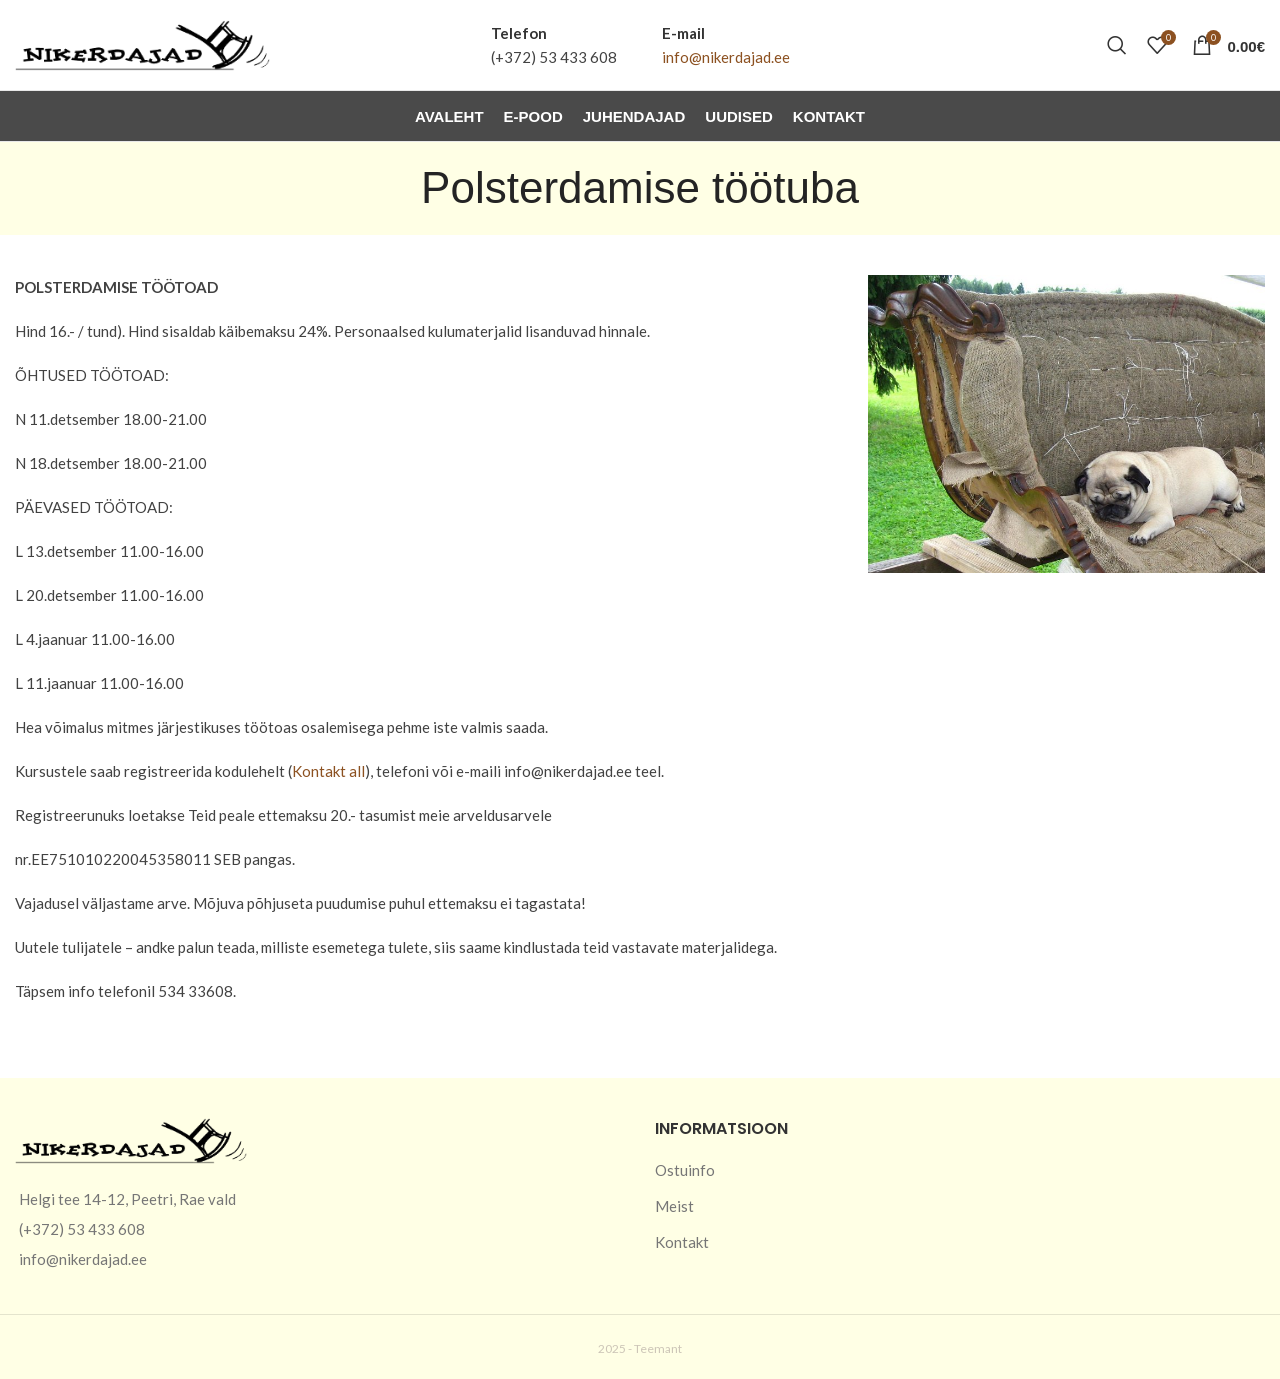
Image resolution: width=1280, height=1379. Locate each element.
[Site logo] (142, 43)
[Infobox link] (554, 45)
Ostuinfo (685, 1170)
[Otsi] (1117, 45)
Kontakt (682, 1242)
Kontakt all (328, 771)
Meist (674, 1206)
